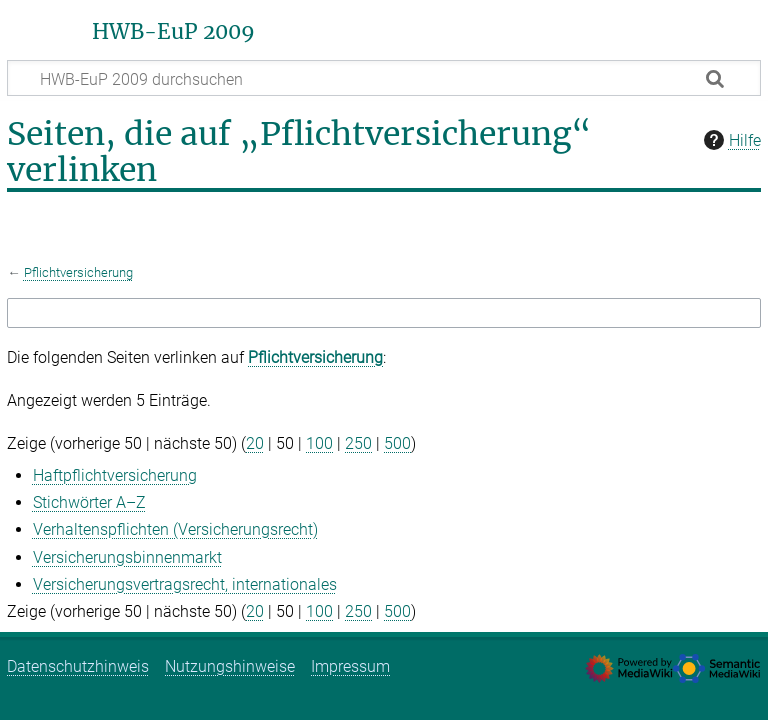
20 (255, 443)
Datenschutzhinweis (78, 666)
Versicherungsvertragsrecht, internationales (185, 584)
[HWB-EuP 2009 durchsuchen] (384, 78)
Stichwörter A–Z (89, 502)
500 (397, 443)
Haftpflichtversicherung (115, 475)
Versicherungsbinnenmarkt (127, 557)
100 (319, 443)
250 (358, 443)
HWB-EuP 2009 (173, 32)
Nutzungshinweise (230, 666)
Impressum (350, 666)
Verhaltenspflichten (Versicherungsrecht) (175, 529)
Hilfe (730, 140)
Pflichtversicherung (78, 272)
